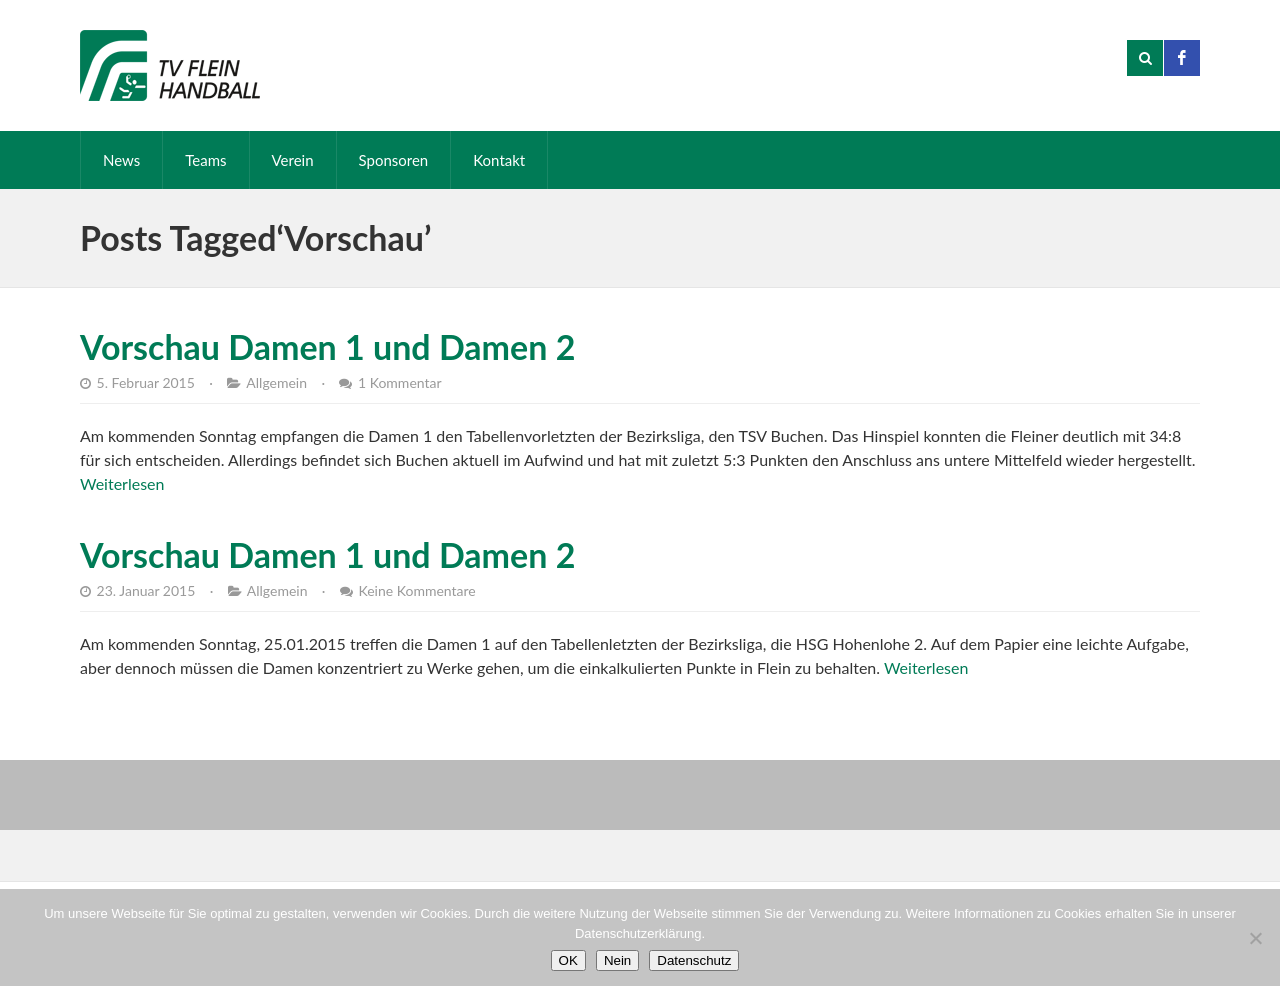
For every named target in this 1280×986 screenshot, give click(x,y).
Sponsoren (394, 160)
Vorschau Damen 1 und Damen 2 (327, 346)
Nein (617, 960)
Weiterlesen (122, 483)
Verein (293, 160)
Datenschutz (694, 960)
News (121, 160)
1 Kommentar (400, 382)
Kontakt (499, 160)
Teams (205, 160)
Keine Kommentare (416, 590)
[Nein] (1255, 938)
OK (568, 960)
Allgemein (276, 382)
